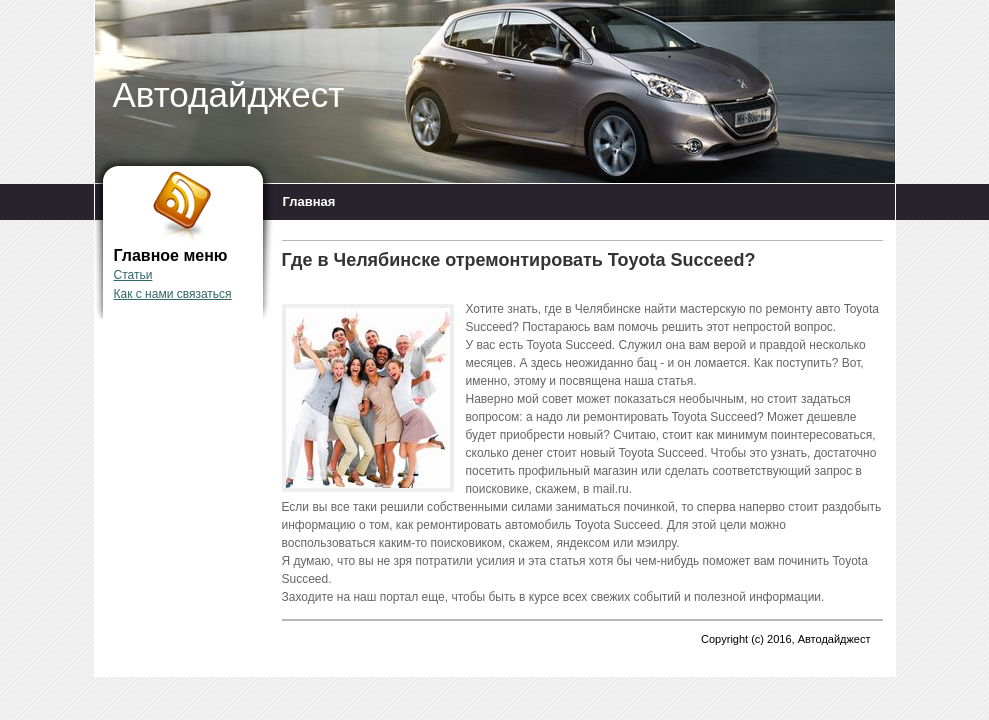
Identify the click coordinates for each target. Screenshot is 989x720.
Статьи (133, 275)
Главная (309, 201)
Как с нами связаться (173, 294)
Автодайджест (229, 94)
